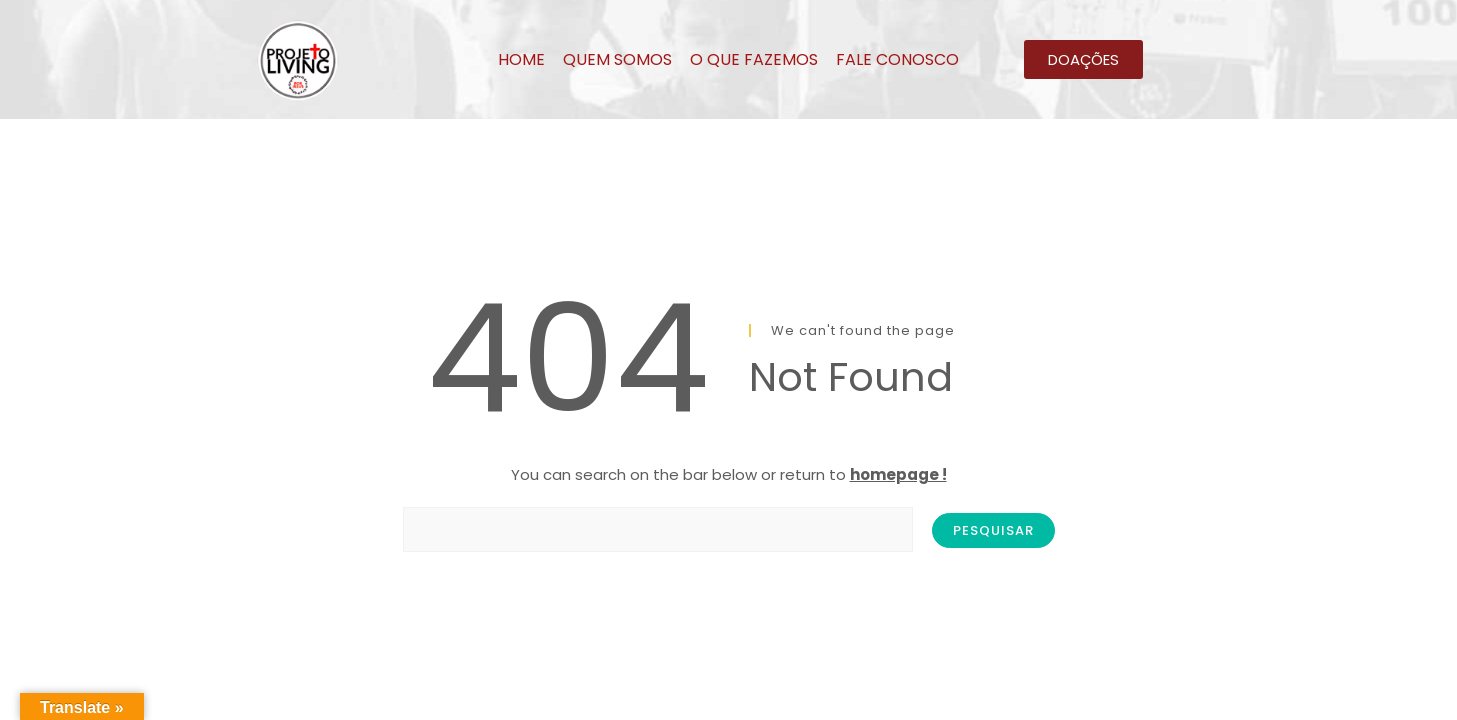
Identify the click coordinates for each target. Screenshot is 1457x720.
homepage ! (898, 474)
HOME (521, 59)
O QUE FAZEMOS (754, 59)
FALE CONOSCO (897, 59)
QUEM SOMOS (617, 59)
